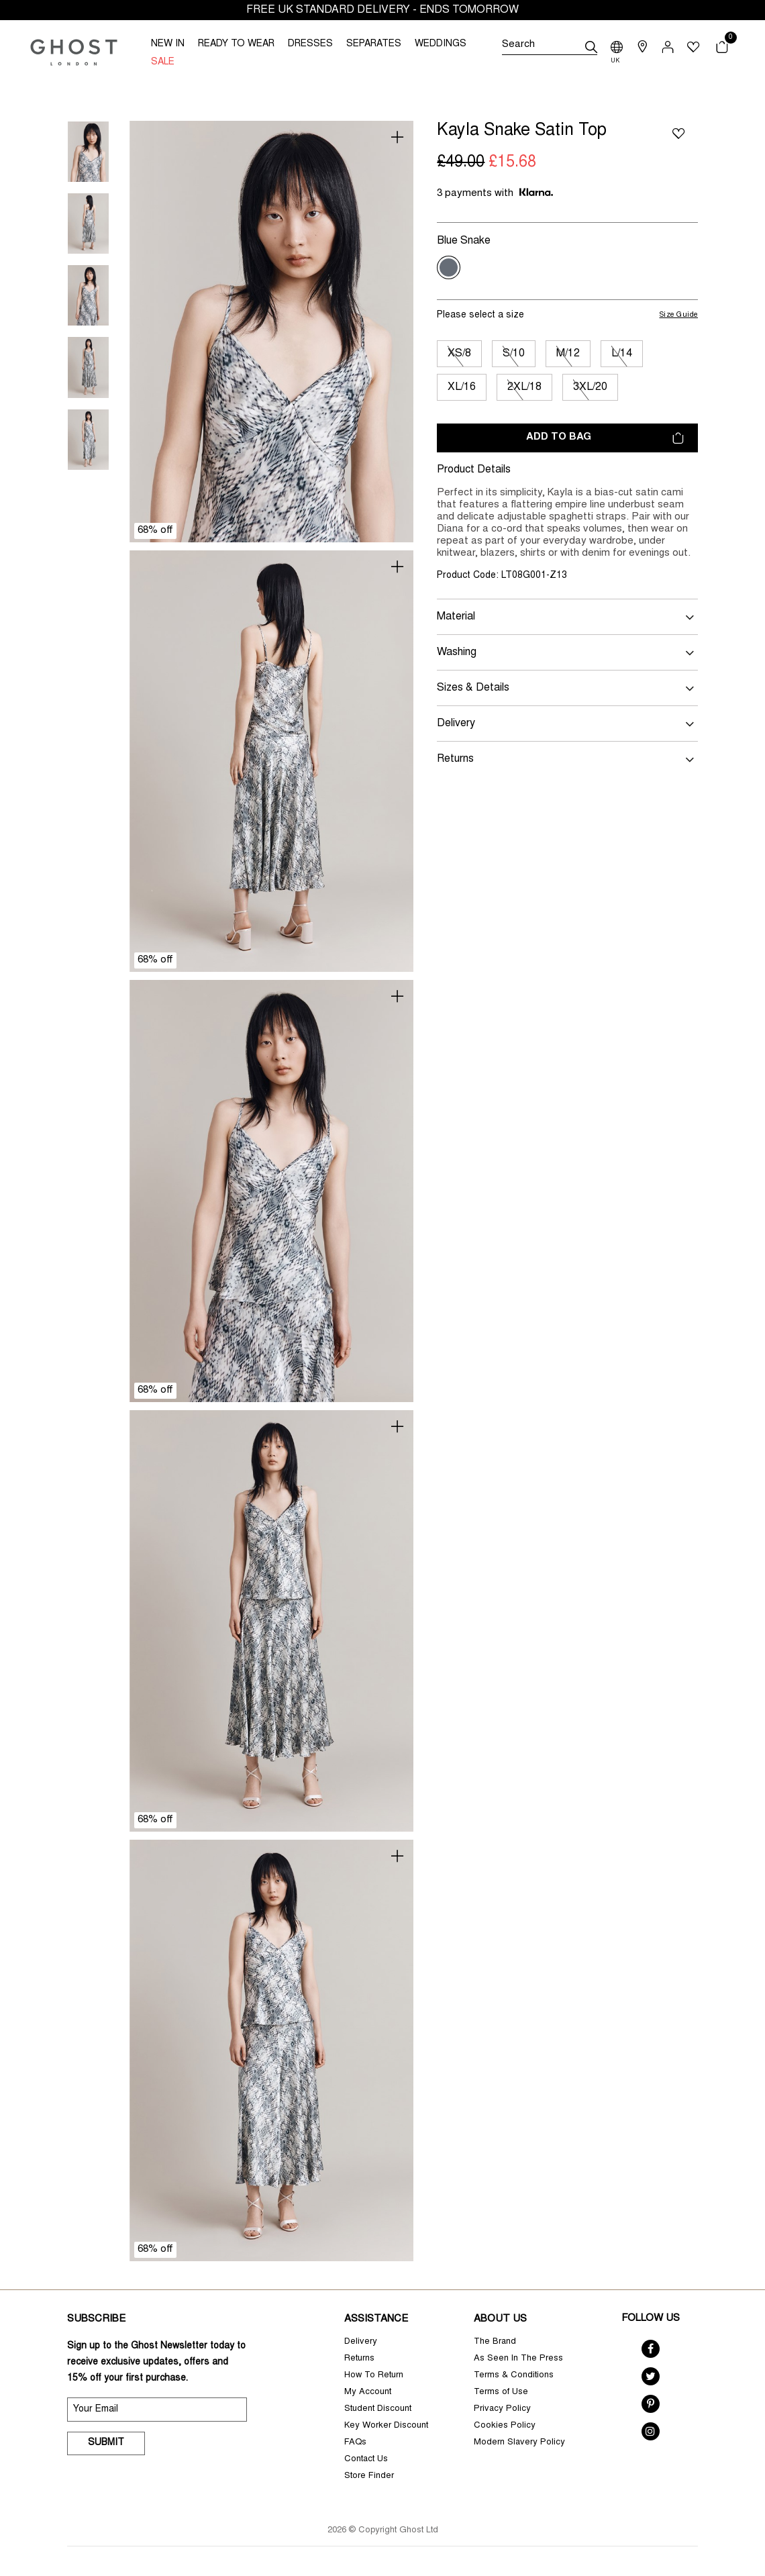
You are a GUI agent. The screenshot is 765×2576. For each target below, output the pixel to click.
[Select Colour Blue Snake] (448, 267)
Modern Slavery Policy (519, 2442)
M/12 (568, 353)
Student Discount (377, 2409)
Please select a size (480, 315)
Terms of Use (501, 2392)
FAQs (355, 2442)
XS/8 (459, 353)
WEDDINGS (440, 44)
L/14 (621, 353)
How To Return (373, 2375)
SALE (162, 62)
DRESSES (310, 44)
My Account (367, 2392)
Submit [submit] (106, 2443)
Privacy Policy (502, 2409)
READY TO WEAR (236, 44)
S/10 (514, 353)
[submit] (591, 47)
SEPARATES (373, 44)
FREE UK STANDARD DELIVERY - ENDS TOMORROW (382, 10)
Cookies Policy (505, 2426)
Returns (359, 2359)
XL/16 (462, 387)
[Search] (549, 47)
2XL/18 (524, 387)
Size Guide (679, 315)
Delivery (360, 2342)
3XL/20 (590, 387)
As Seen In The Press (518, 2359)
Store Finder (369, 2476)
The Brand (495, 2342)
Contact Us (366, 2459)
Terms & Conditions (514, 2375)
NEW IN (168, 44)
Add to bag (605, 438)
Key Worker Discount (386, 2426)
